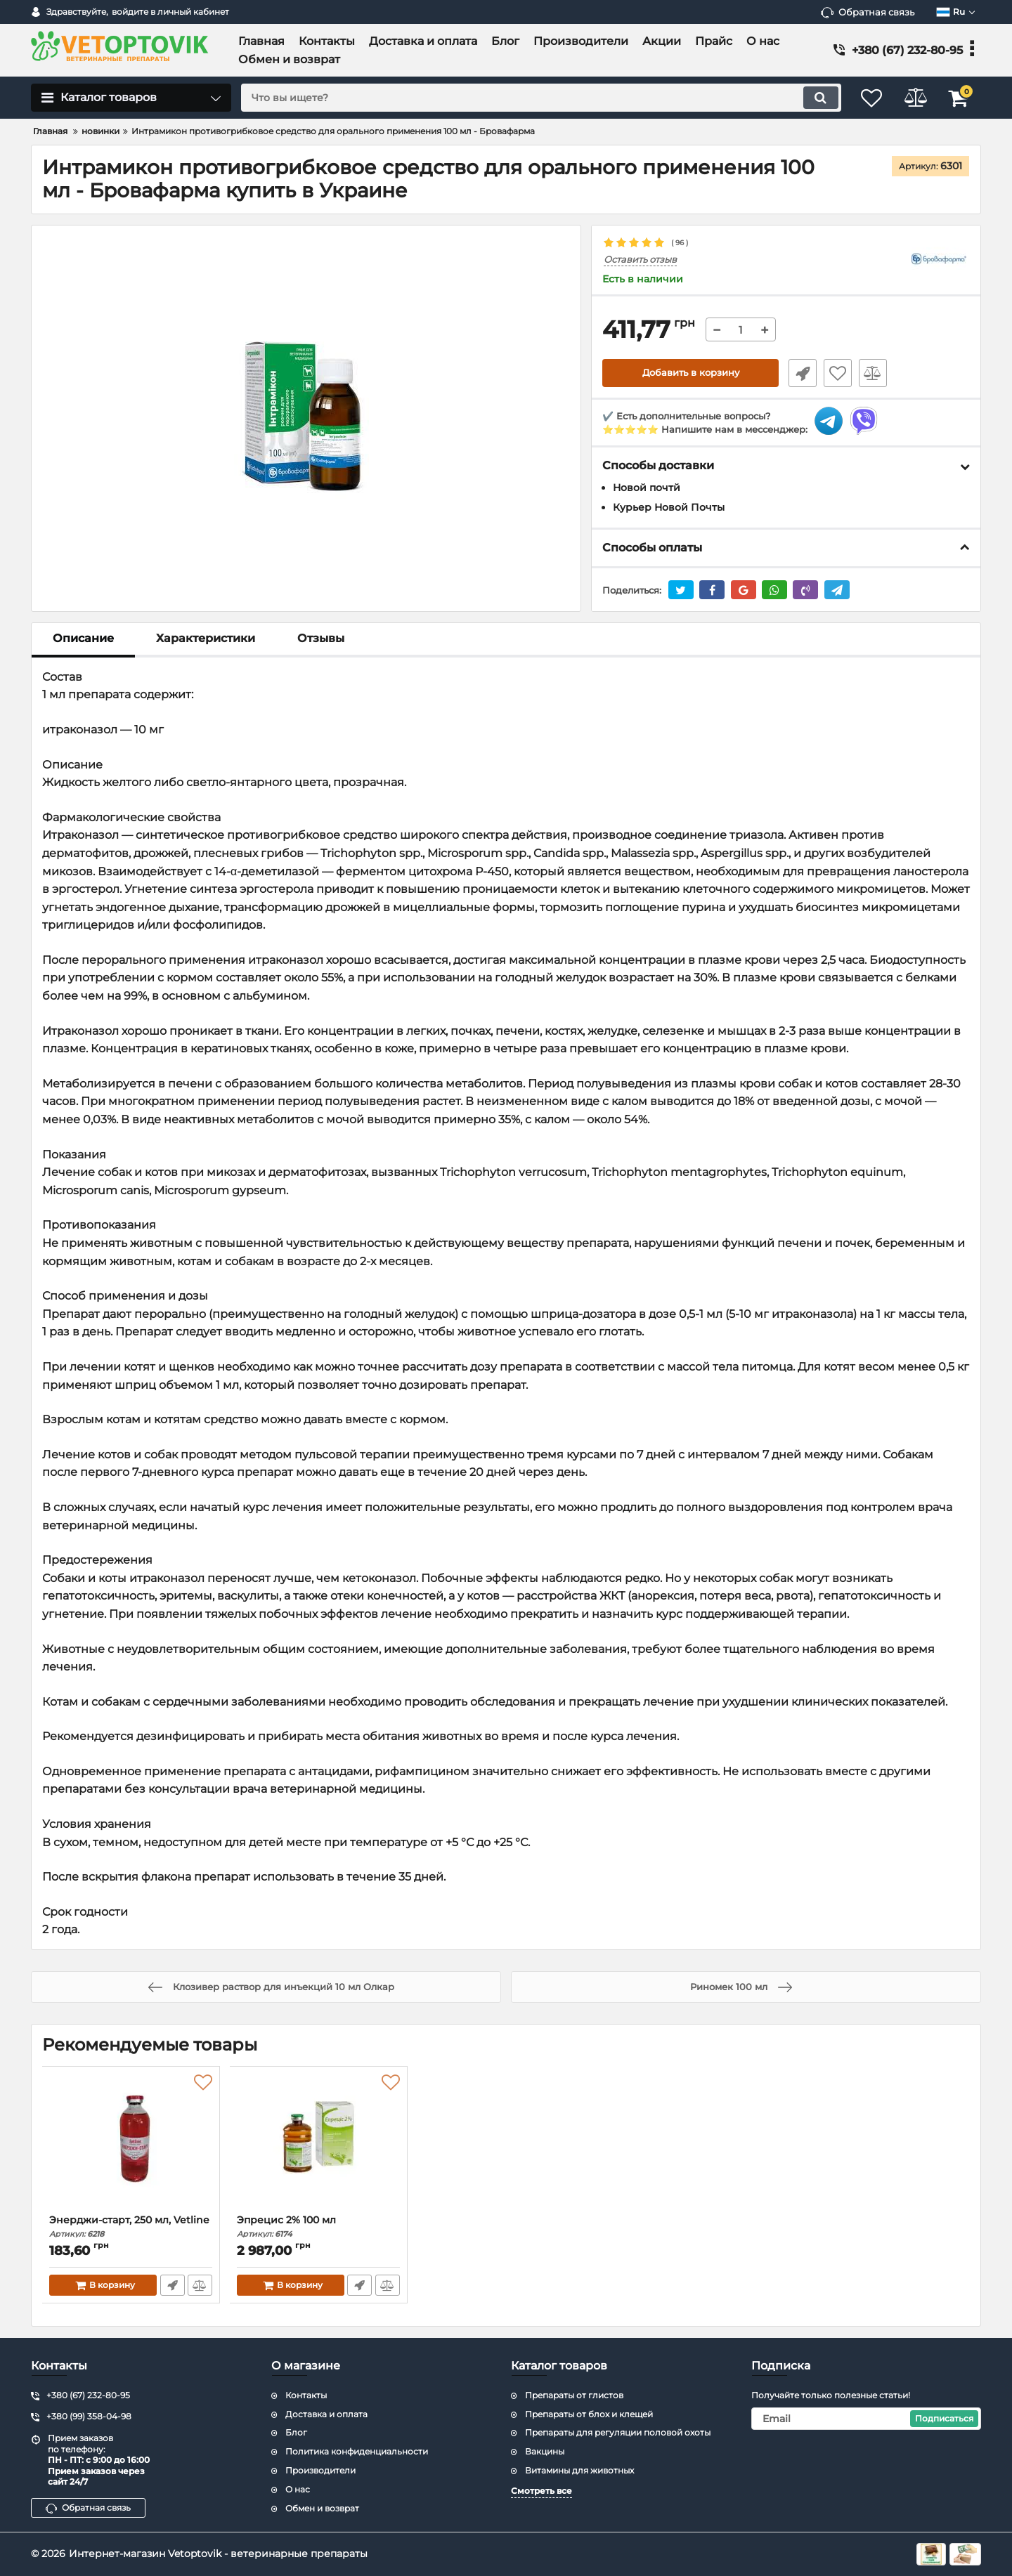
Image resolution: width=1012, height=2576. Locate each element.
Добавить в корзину (690, 373)
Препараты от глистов (574, 2395)
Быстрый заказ (800, 373)
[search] (532, 98)
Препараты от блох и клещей (589, 2414)
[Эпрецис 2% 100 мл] (319, 2144)
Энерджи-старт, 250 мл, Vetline (131, 2226)
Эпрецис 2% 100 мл (319, 2226)
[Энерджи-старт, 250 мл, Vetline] (131, 2144)
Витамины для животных (579, 2470)
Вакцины (544, 2451)
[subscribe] (866, 2418)
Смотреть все (541, 2490)
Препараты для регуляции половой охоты (618, 2432)
